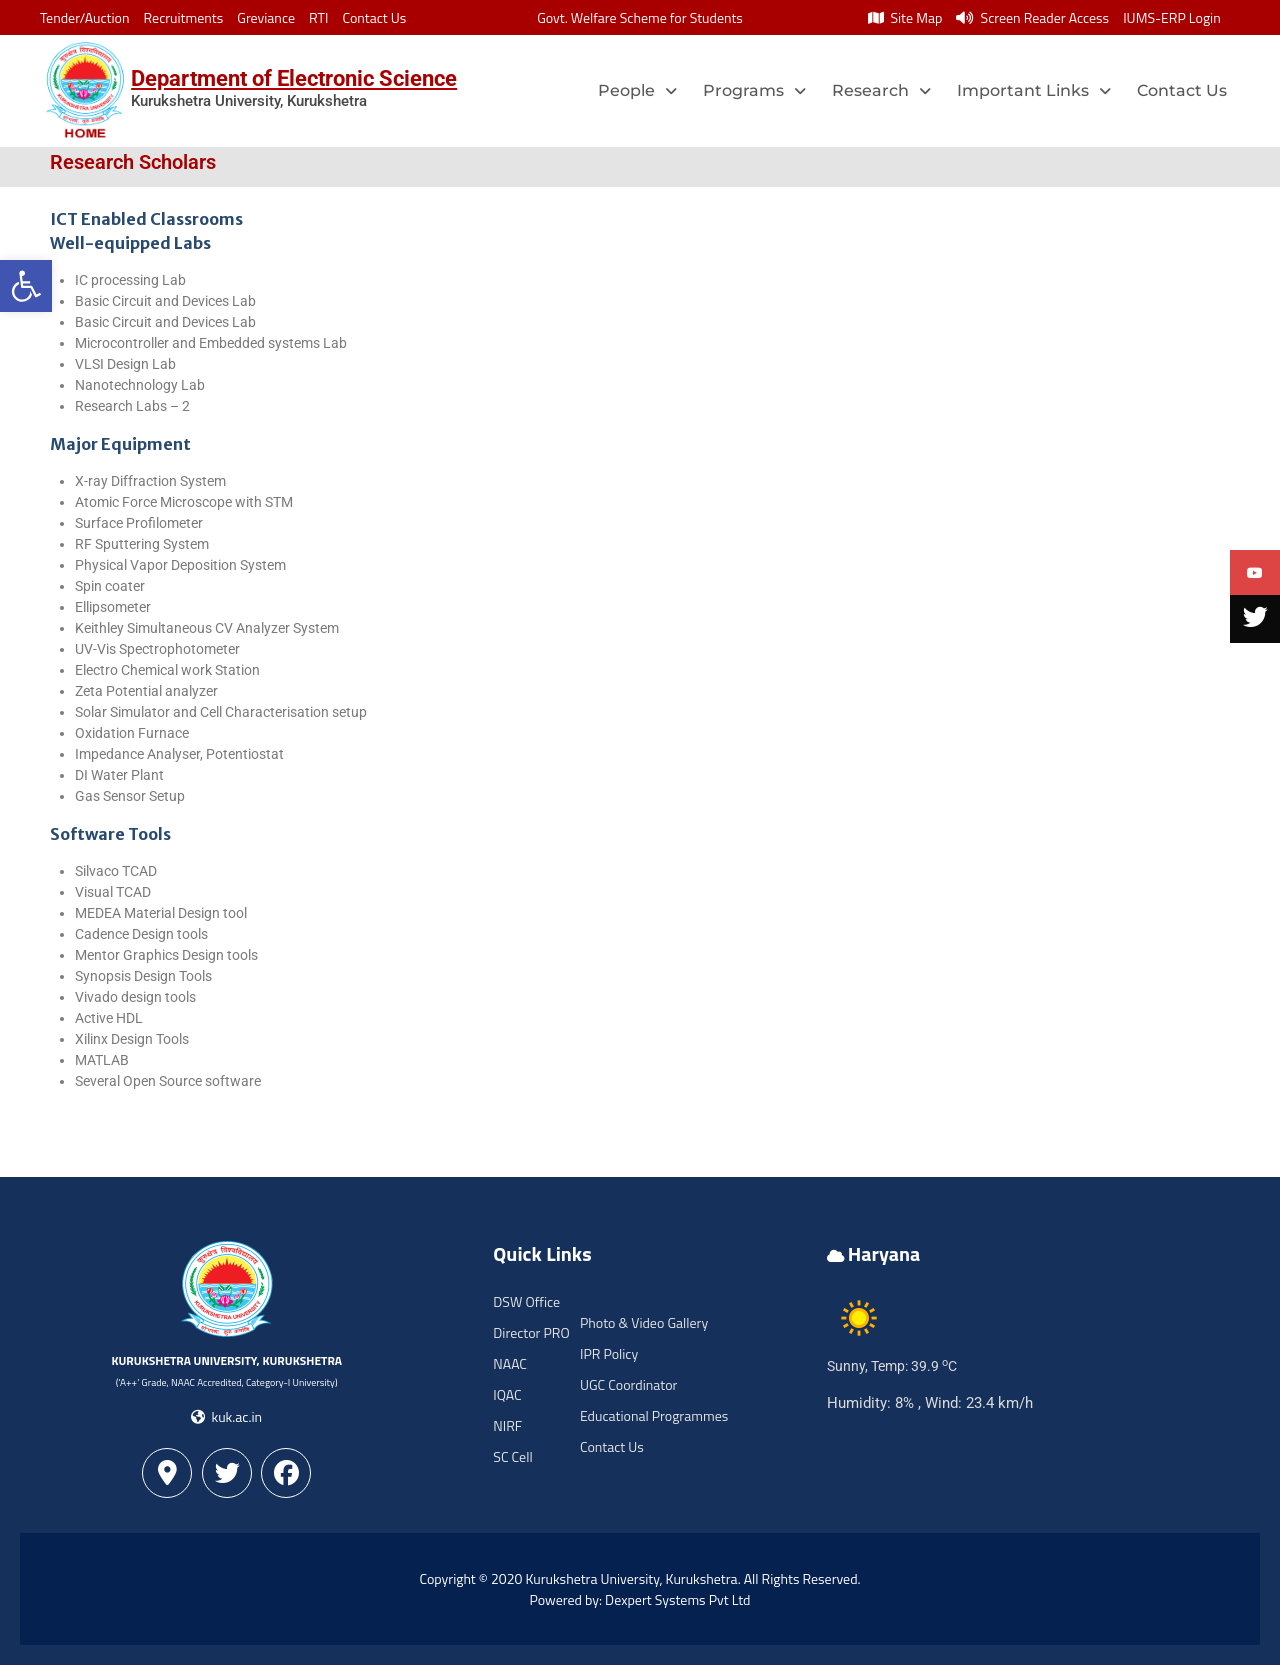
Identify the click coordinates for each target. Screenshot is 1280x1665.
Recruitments (184, 17)
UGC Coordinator (628, 1384)
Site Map (905, 17)
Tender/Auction (84, 17)
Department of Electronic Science (294, 78)
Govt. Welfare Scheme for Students (640, 17)
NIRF (507, 1425)
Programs (754, 90)
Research (881, 90)
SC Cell (512, 1456)
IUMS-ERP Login (1172, 17)
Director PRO (531, 1332)
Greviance (266, 17)
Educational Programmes (654, 1415)
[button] (26, 286)
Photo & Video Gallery (644, 1322)
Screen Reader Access (1032, 17)
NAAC (510, 1363)
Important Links (1034, 90)
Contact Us (374, 17)
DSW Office (526, 1301)
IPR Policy (609, 1353)
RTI (318, 17)
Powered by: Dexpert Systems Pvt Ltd (640, 1599)
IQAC (507, 1394)
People (637, 90)
